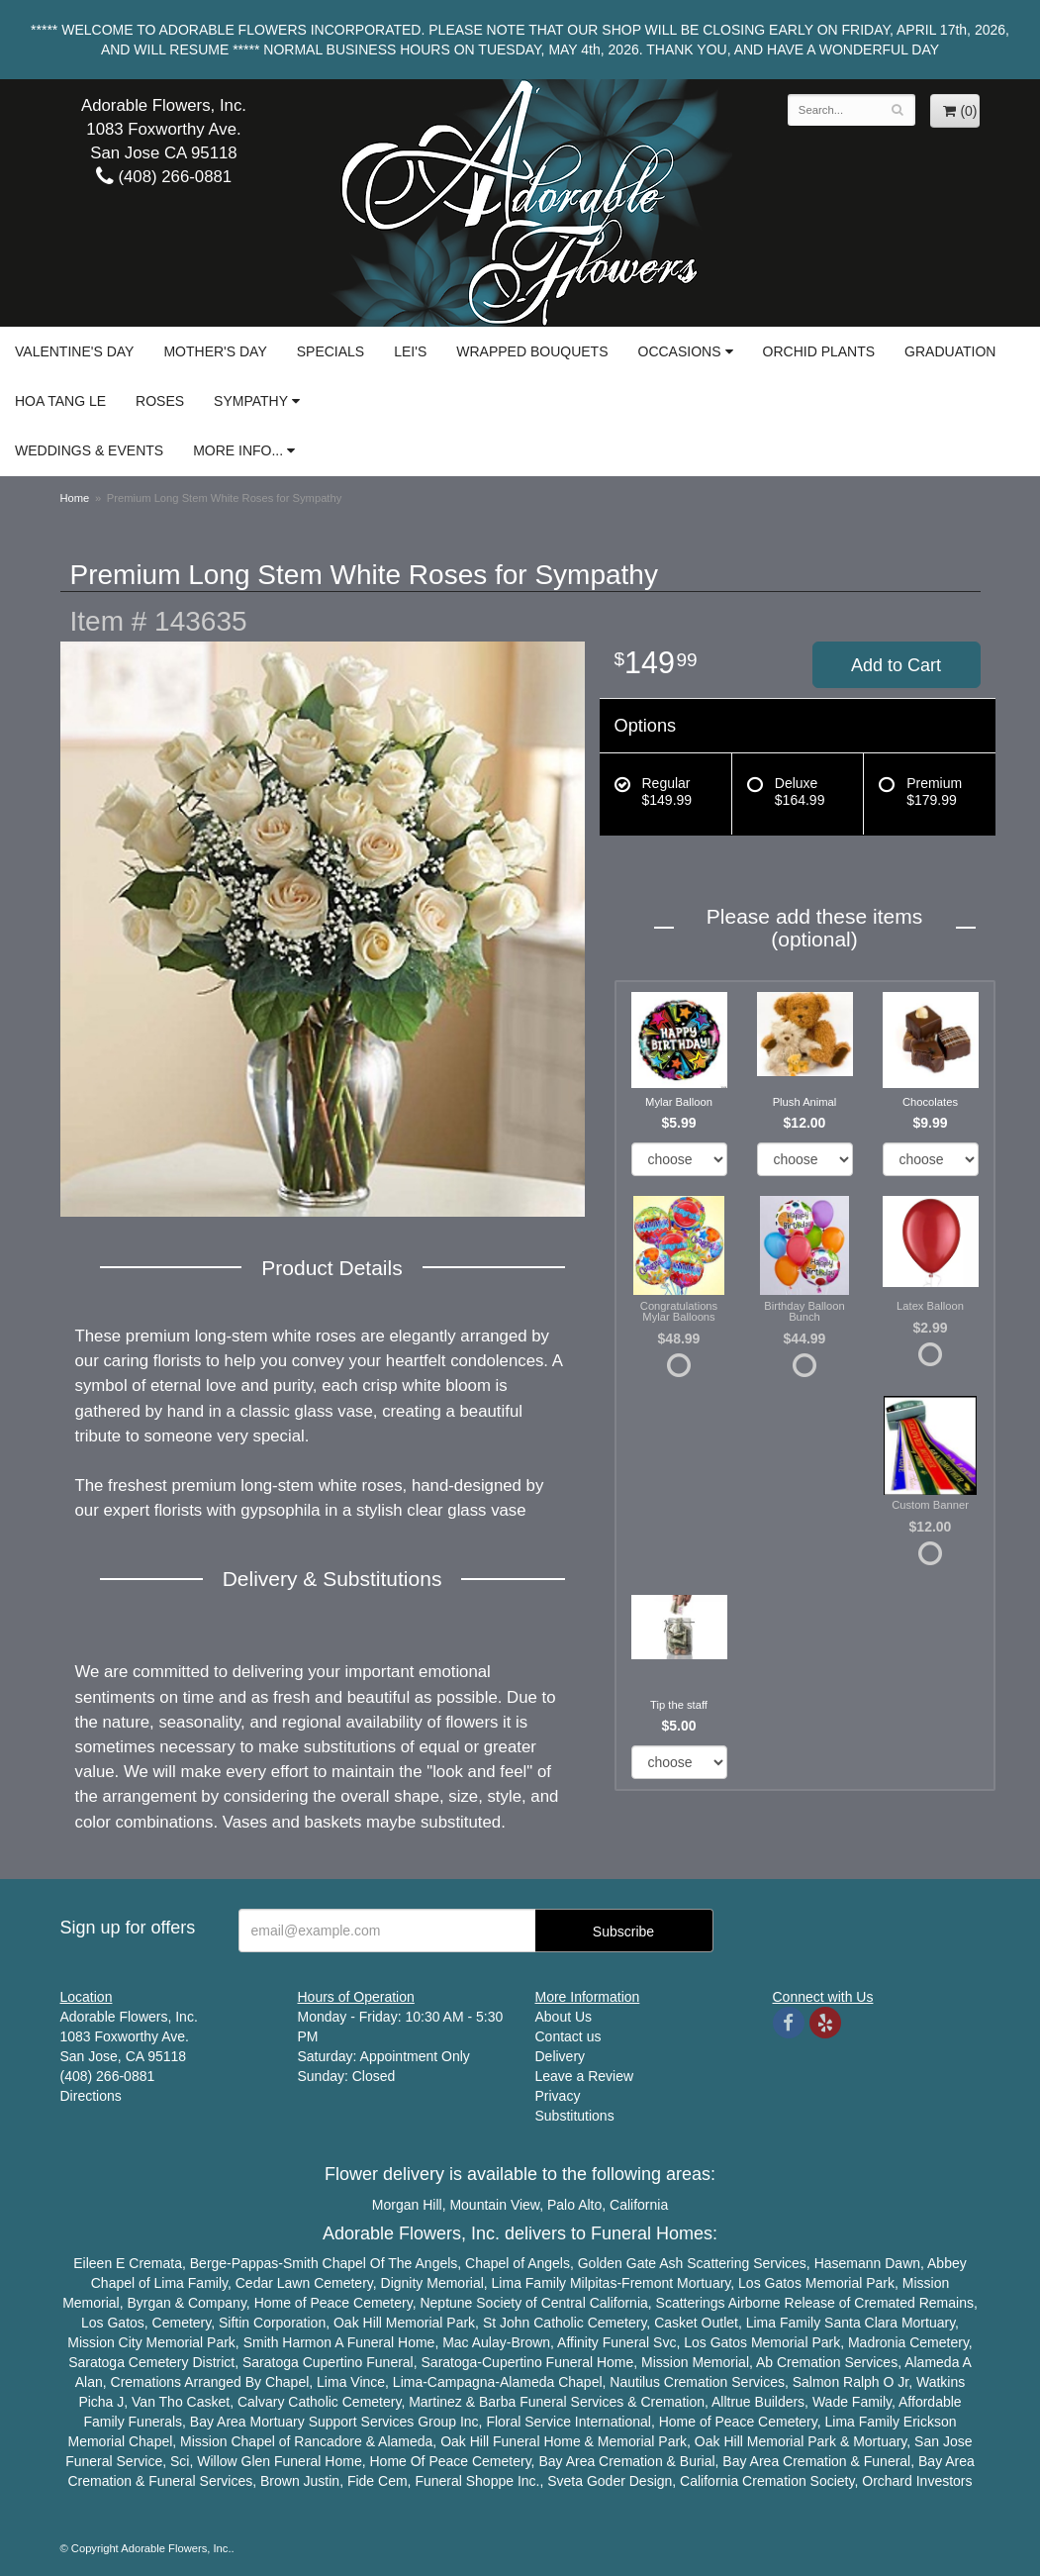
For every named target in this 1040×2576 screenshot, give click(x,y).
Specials (330, 351)
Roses (160, 401)
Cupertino (333, 2362)
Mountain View (494, 2205)
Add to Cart (896, 665)
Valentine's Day (74, 351)
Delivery (560, 2056)
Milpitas (593, 2283)
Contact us (568, 2036)
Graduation (949, 351)
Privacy (558, 2096)
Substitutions (575, 2116)
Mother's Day (214, 351)
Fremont (647, 2283)
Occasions (679, 351)
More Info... (238, 450)
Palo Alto (574, 2205)
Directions (91, 2096)
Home (75, 498)
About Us (564, 2017)
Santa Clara (861, 2322)
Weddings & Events (89, 450)
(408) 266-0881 (164, 176)
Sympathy (251, 401)
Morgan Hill (407, 2205)
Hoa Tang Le (60, 401)
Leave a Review (584, 2076)
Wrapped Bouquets (532, 351)
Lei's (410, 351)
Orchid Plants (819, 351)
